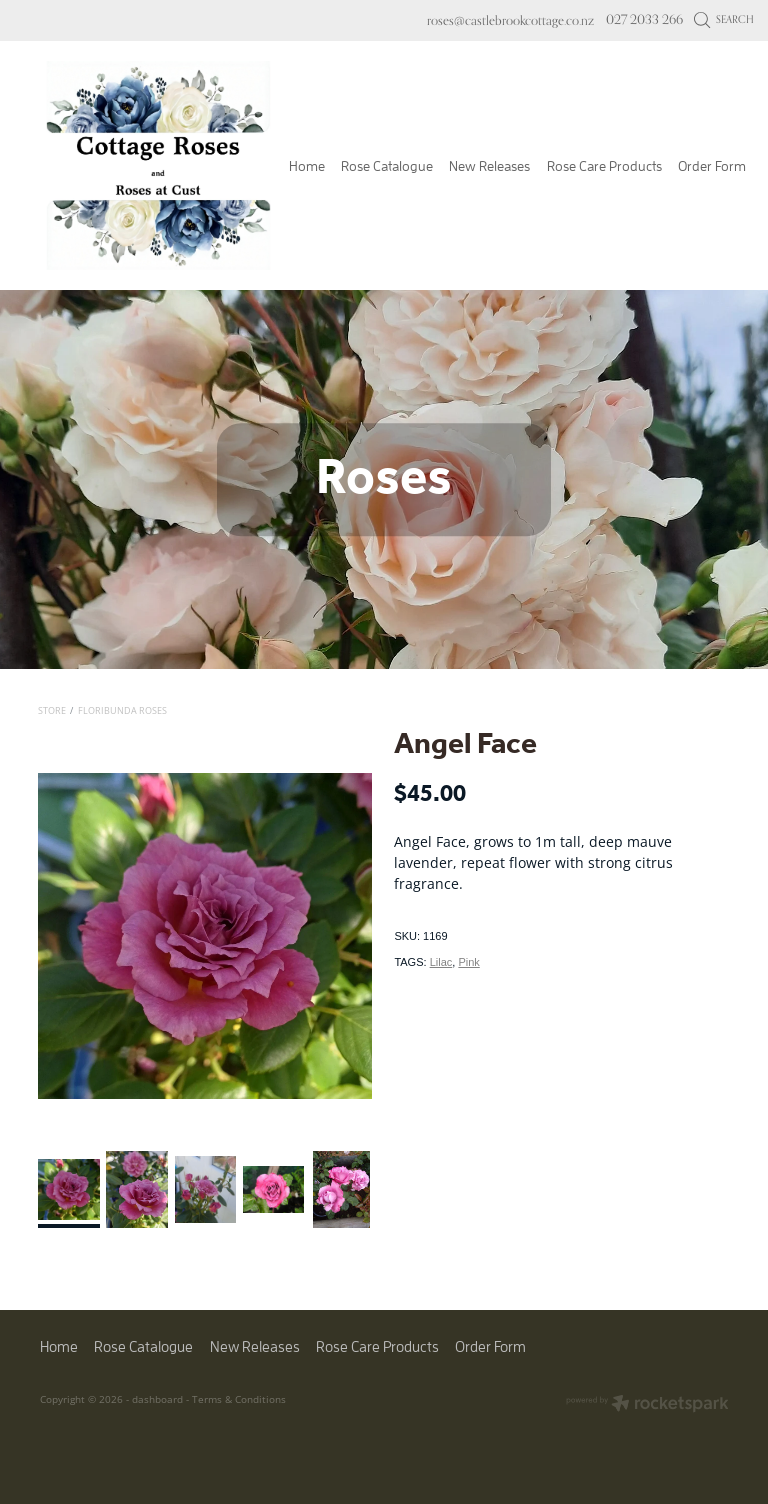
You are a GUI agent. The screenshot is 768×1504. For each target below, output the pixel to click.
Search (724, 19)
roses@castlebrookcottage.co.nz (510, 19)
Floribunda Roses (122, 710)
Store (52, 710)
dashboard (157, 1399)
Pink (468, 962)
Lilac (441, 962)
